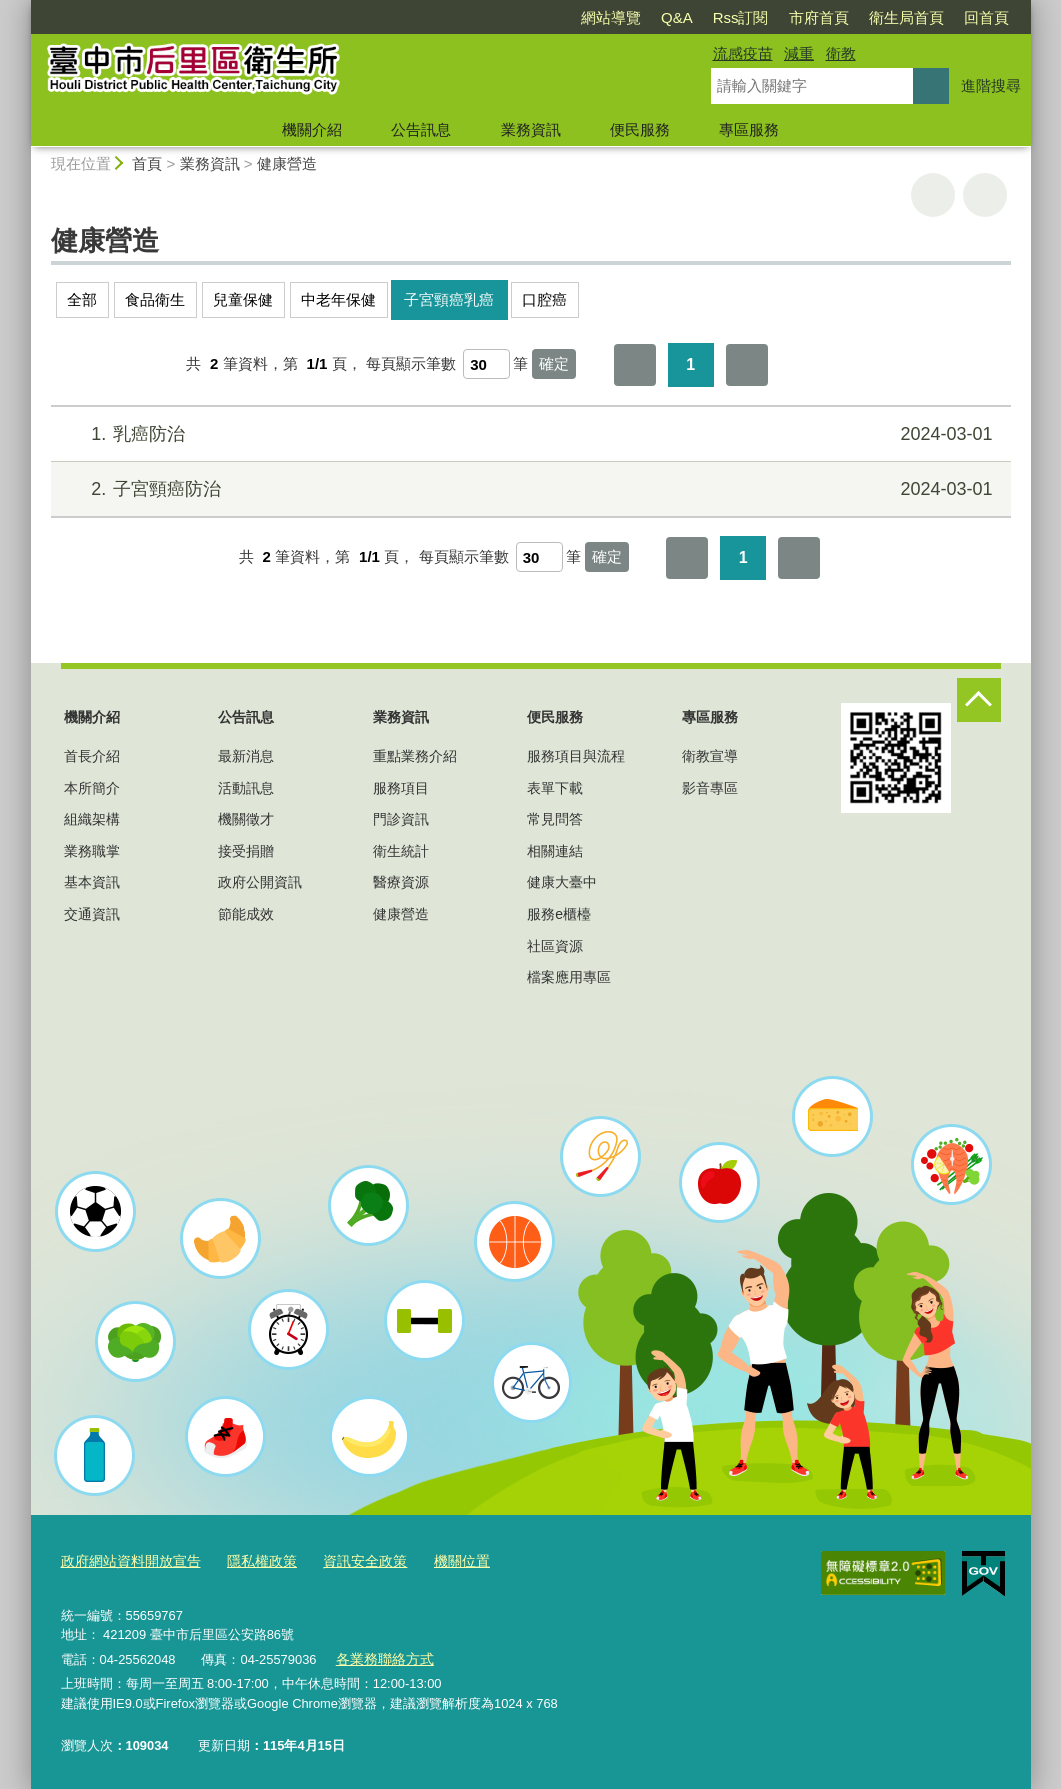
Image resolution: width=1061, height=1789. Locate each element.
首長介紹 (92, 756)
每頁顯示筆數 (411, 363)
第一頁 (635, 365)
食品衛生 (155, 299)
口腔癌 (544, 299)
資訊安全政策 (347, 1560)
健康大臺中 (562, 882)
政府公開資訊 (260, 882)
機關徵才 (246, 819)
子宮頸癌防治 (527, 489)
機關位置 (439, 1560)
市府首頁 (819, 17)
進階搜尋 (991, 85)
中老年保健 (338, 299)
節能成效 (246, 914)
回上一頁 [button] (985, 195)
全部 (82, 299)
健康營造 (287, 163)
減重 (799, 53)
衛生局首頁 (906, 17)
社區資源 (555, 946)
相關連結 (555, 851)
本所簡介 (92, 788)
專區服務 (749, 129)
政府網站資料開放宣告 (126, 1560)
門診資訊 (401, 819)
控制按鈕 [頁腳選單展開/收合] (979, 700)
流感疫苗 (743, 53)
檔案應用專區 (569, 977)
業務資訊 (531, 129)
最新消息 (246, 756)
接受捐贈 (246, 851)
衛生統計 (401, 851)
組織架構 (92, 819)
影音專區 (710, 788)
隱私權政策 (249, 1560)
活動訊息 (246, 788)
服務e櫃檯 (559, 914)
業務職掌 (92, 851)
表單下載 (555, 788)
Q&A (677, 17)
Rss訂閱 (741, 17)
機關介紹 (312, 129)
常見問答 (555, 819)
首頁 (147, 163)
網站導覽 (611, 17)
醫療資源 (401, 882)
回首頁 (986, 17)
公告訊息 (421, 129)
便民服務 (640, 129)
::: (22, 8)
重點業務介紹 (415, 756)
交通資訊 (92, 914)
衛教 (841, 53)
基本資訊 (92, 882)
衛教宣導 (710, 756)
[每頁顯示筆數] (486, 364)
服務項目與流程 (576, 756)
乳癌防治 (527, 434)
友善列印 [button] (933, 195)
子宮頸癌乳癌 (449, 299)
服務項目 (401, 788)
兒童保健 (243, 299)
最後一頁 (747, 365)
